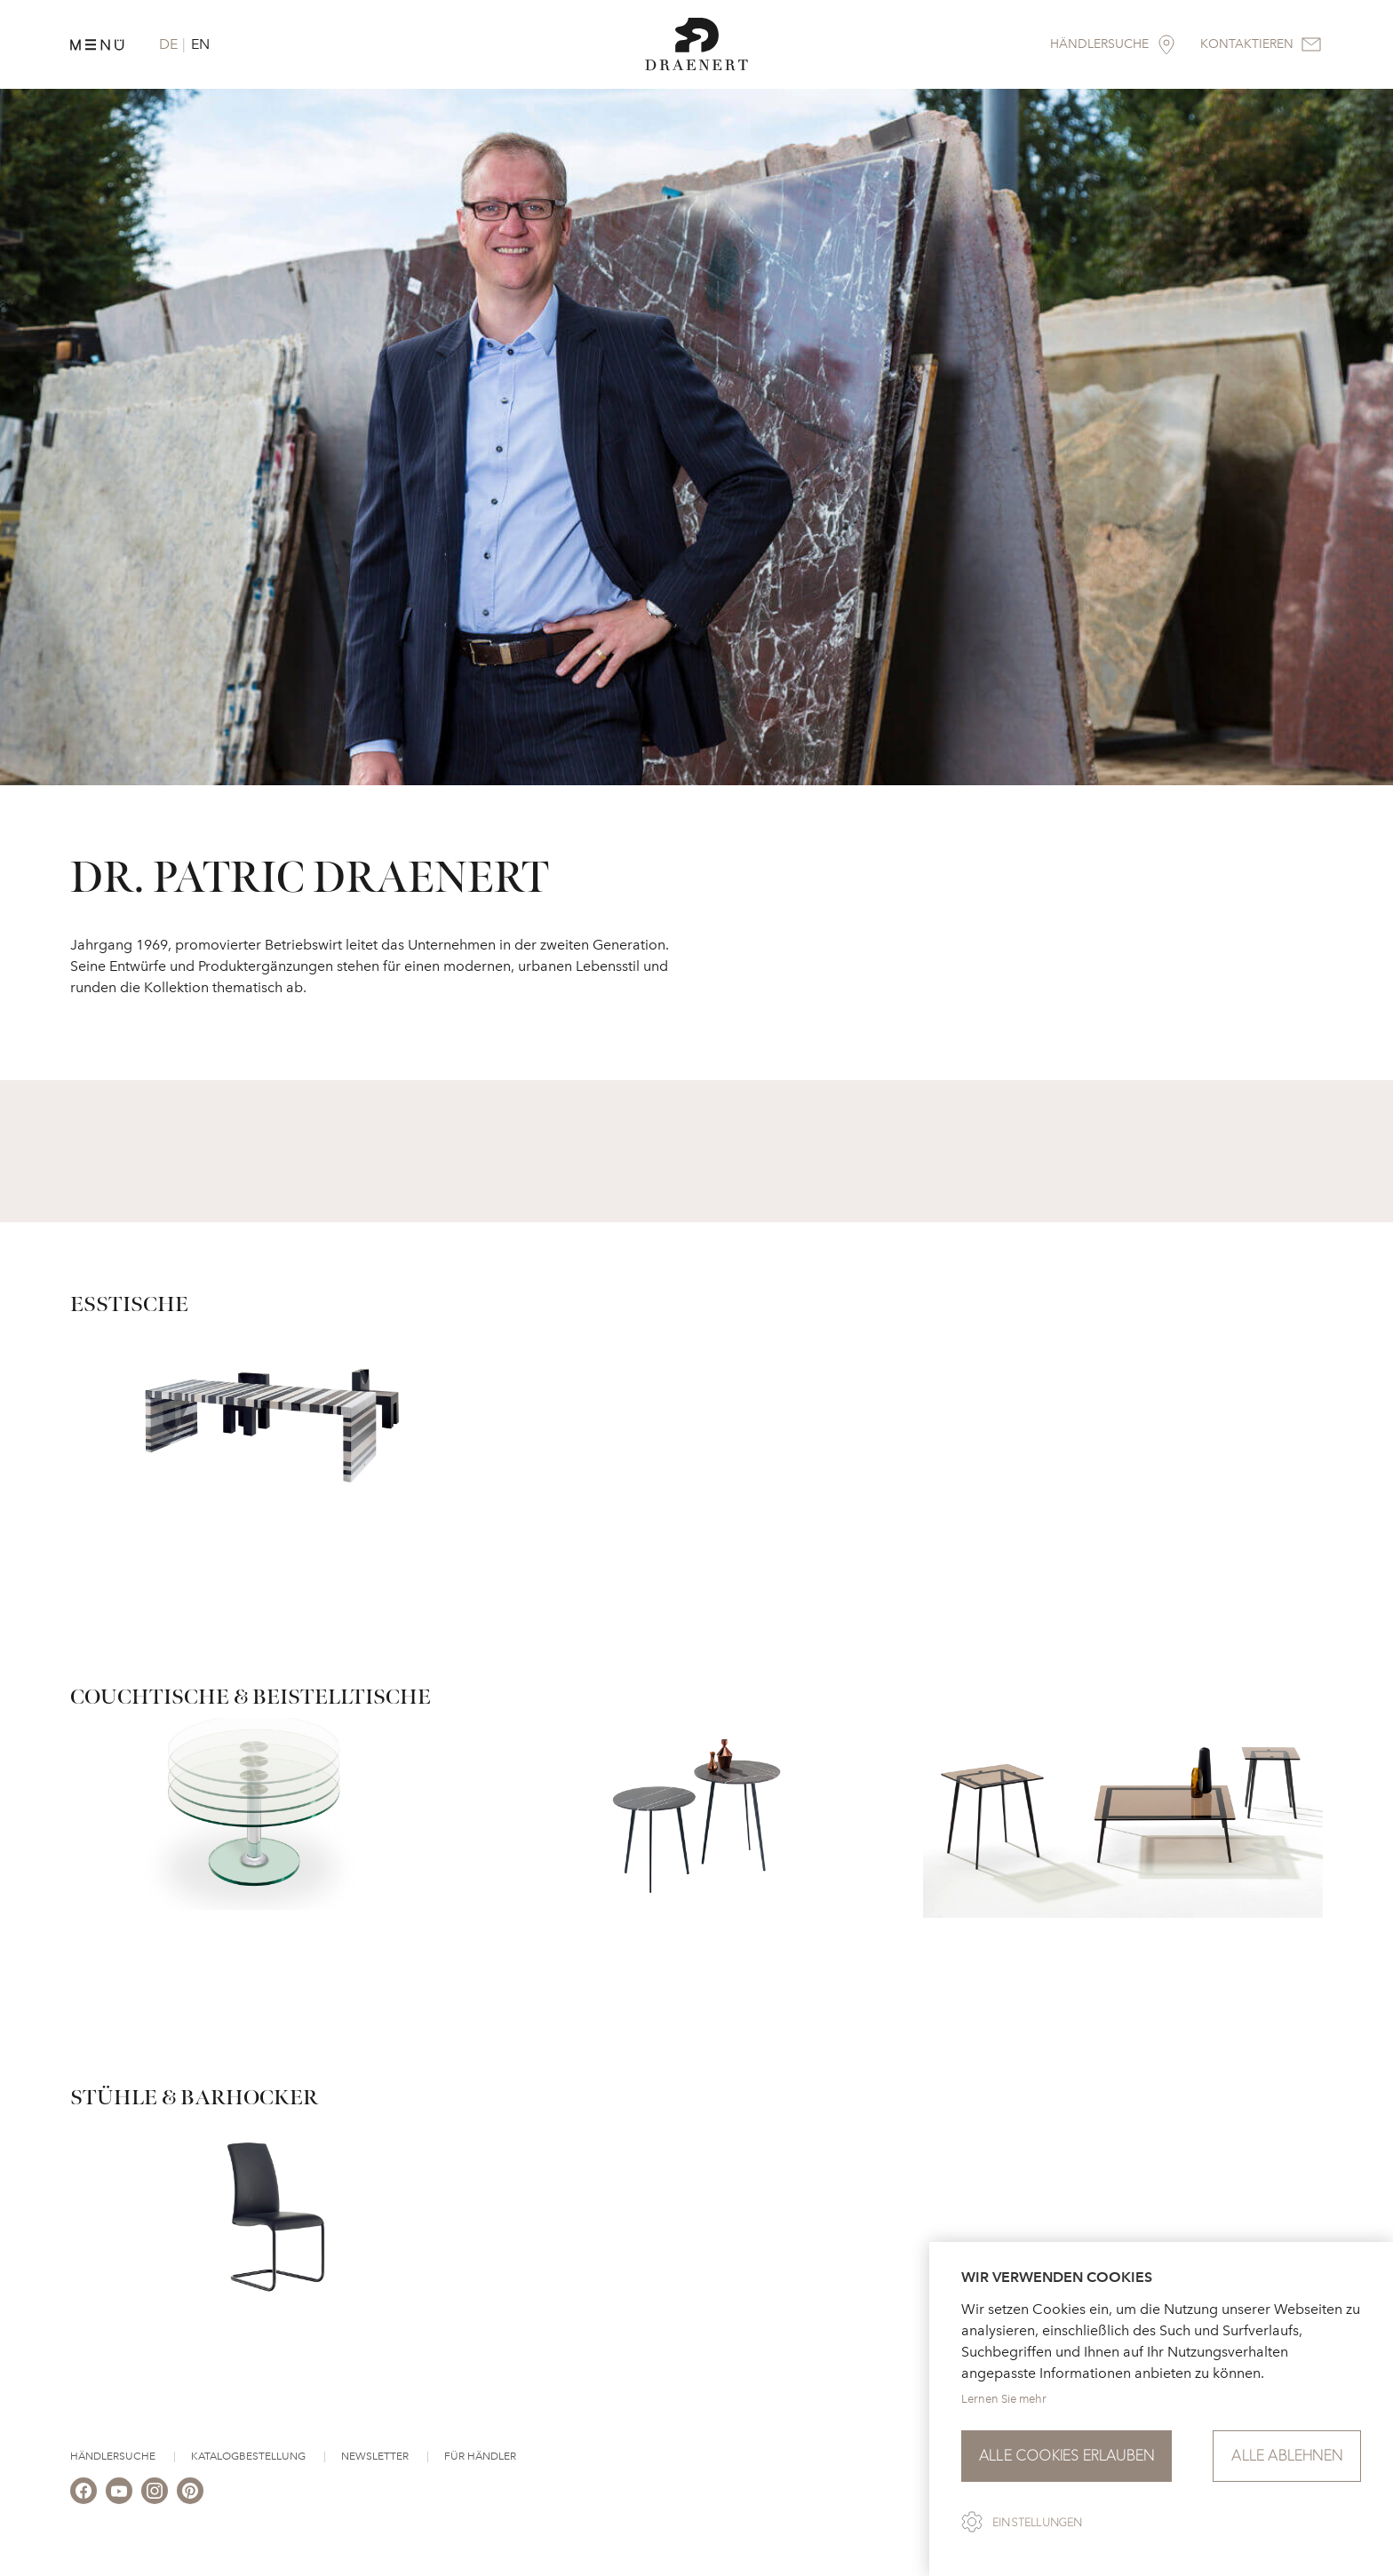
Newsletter (375, 2456)
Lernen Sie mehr (1004, 2398)
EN (200, 44)
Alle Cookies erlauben (1066, 2455)
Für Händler (480, 2456)
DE (168, 44)
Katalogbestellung (248, 2456)
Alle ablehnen (1286, 2455)
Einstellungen (1037, 2522)
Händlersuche (112, 2456)
